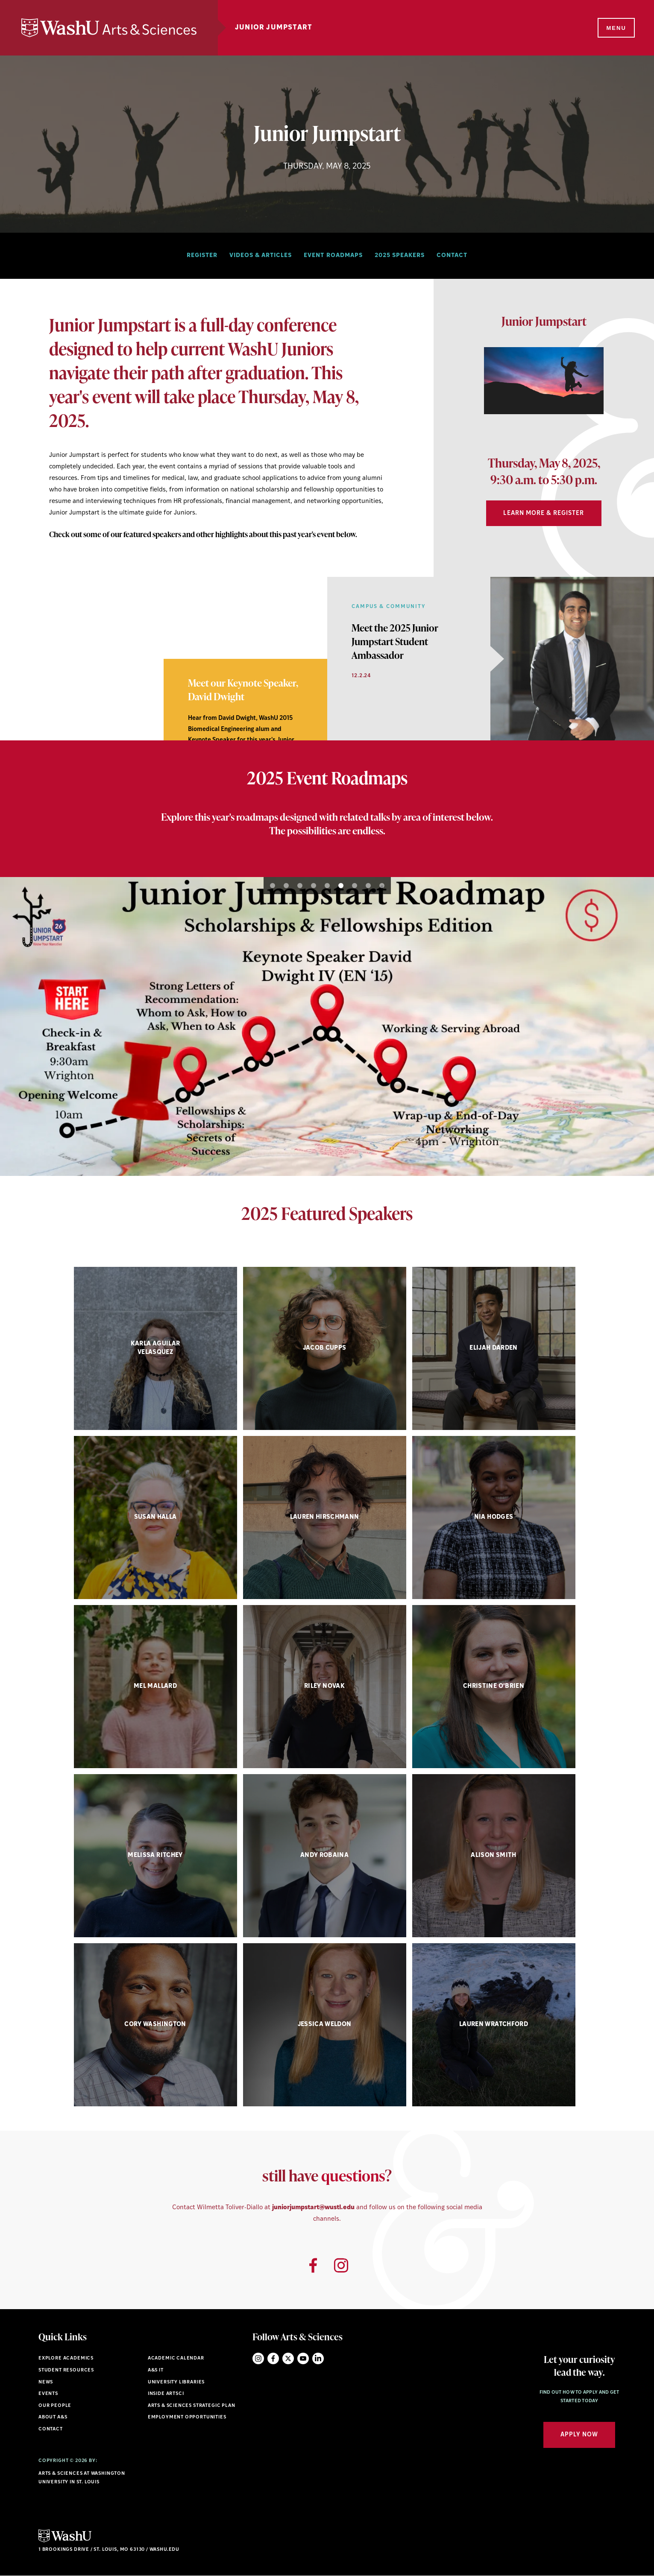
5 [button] (327, 885)
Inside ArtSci (166, 2394)
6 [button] (341, 885)
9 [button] (382, 885)
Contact (452, 255)
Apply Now (579, 2435)
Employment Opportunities (187, 2417)
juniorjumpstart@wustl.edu (313, 2208)
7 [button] (354, 885)
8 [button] (368, 885)
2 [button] (33, 719)
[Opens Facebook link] (313, 2265)
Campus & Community (388, 606)
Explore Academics (66, 2358)
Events (48, 2394)
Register (202, 255)
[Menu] (615, 28)
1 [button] (20, 719)
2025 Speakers (400, 255)
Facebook (273, 2358)
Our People (54, 2405)
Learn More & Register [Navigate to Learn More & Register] (543, 513)
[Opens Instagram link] (341, 2265)
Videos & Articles (260, 255)
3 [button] (300, 885)
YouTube (303, 2358)
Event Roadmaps (333, 255)
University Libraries (176, 2382)
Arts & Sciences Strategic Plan (191, 2405)
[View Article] (395, 641)
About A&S (52, 2417)
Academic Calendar (176, 2358)
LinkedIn (318, 2358)
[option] (544, 384)
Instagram (258, 2358)
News (45, 2382)
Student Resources (66, 2370)
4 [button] (313, 885)
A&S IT (156, 2370)
